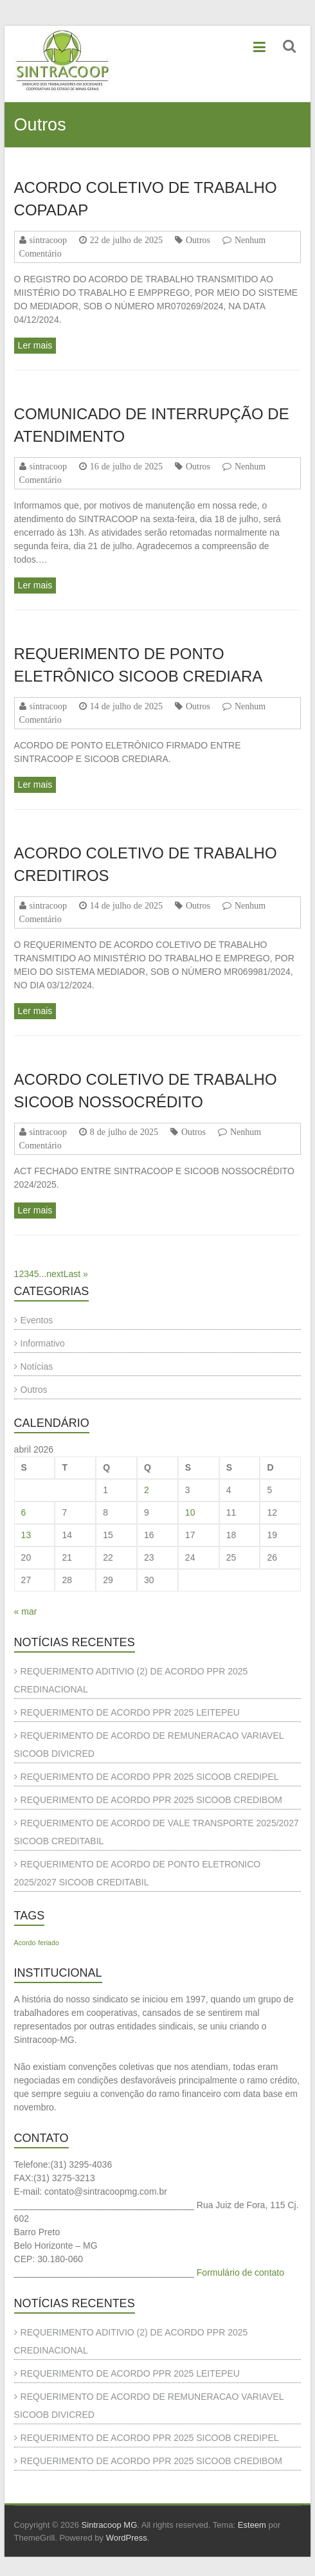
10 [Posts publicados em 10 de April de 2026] (190, 1512)
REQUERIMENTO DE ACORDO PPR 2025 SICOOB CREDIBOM (151, 1800)
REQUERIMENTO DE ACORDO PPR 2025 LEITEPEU (130, 1712)
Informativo (43, 1343)
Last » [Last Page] (76, 1274)
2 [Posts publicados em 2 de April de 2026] (146, 1490)
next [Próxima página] (54, 1274)
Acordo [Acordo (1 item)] (25, 1942)
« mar (25, 1611)
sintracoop (48, 239)
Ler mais (35, 345)
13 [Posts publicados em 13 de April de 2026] (26, 1535)
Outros (198, 239)
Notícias (37, 1366)
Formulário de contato (240, 2272)
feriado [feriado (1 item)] (48, 1942)
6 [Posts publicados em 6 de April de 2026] (23, 1512)
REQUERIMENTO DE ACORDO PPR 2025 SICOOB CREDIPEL (150, 1777)
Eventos (37, 1320)
